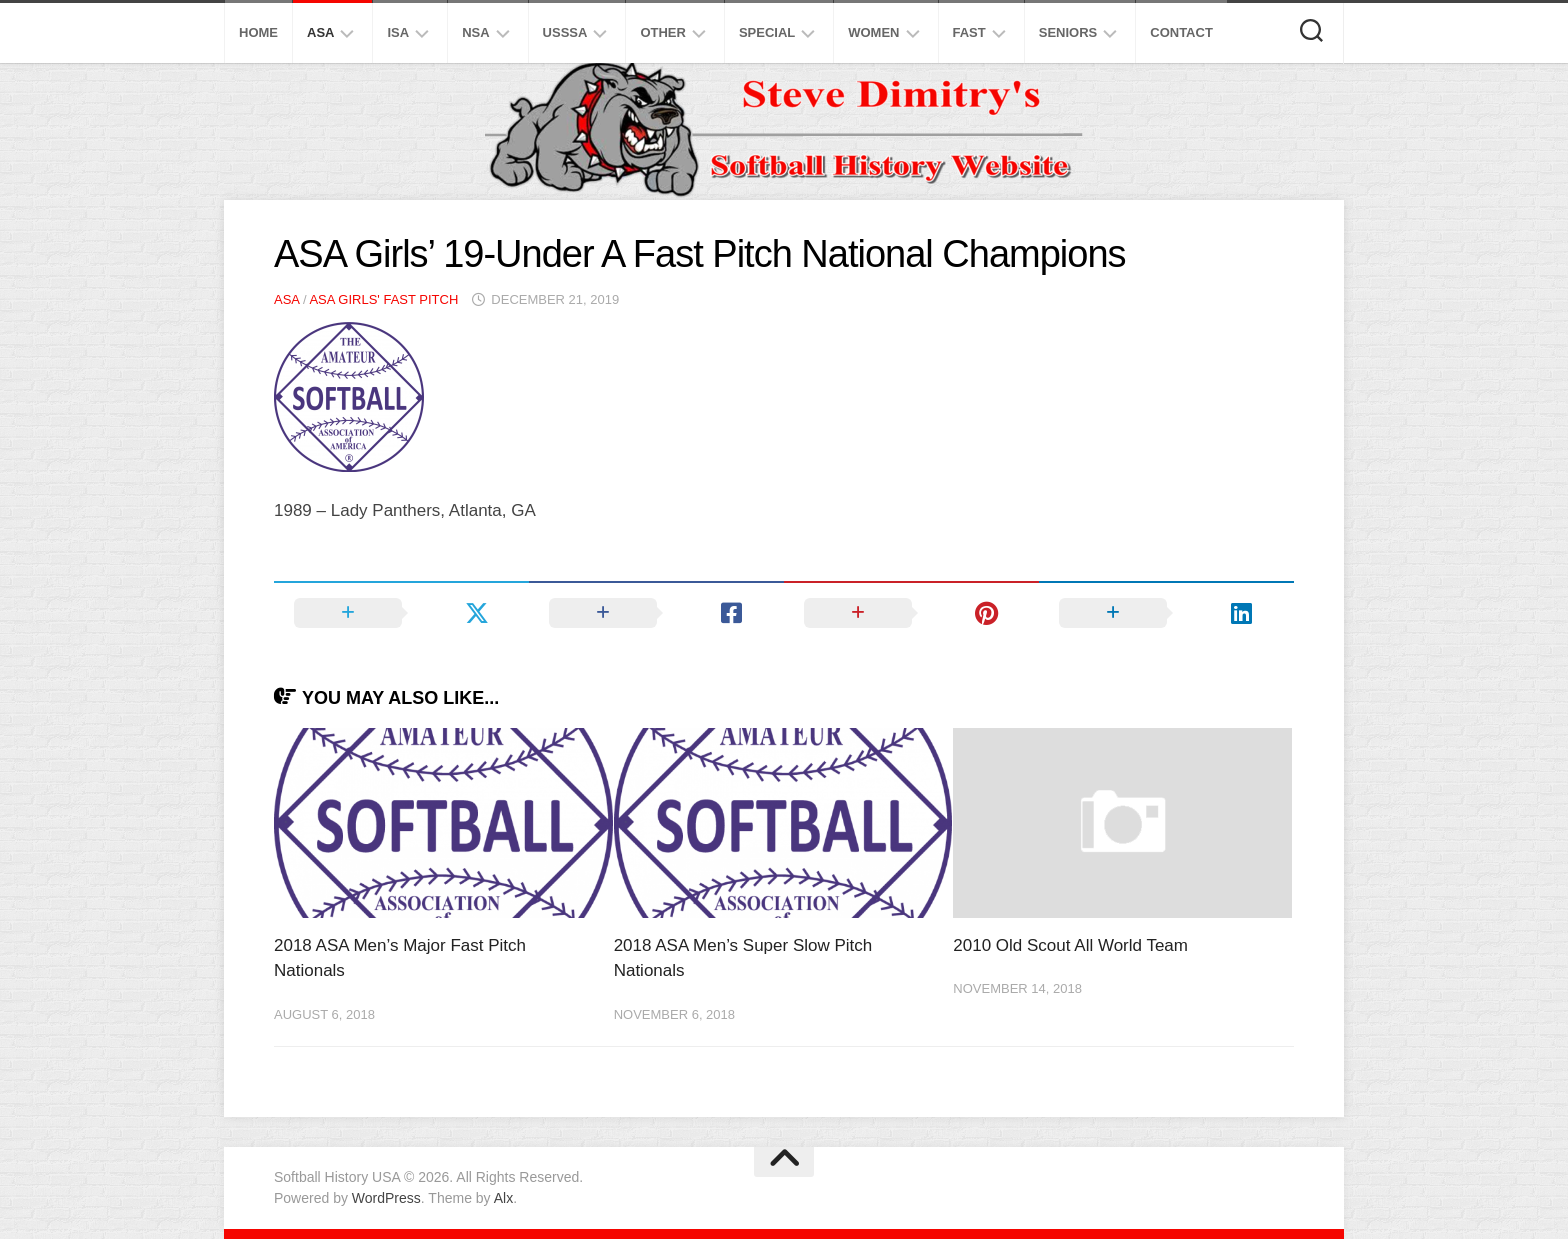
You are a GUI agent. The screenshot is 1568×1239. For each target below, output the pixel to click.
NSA (475, 32)
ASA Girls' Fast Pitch (383, 299)
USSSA (565, 32)
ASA (320, 32)
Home (258, 32)
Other (663, 32)
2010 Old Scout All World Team (1070, 945)
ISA (398, 32)
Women (873, 32)
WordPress (386, 1198)
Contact (1181, 32)
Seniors (1068, 32)
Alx (503, 1198)
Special (767, 32)
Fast (969, 32)
